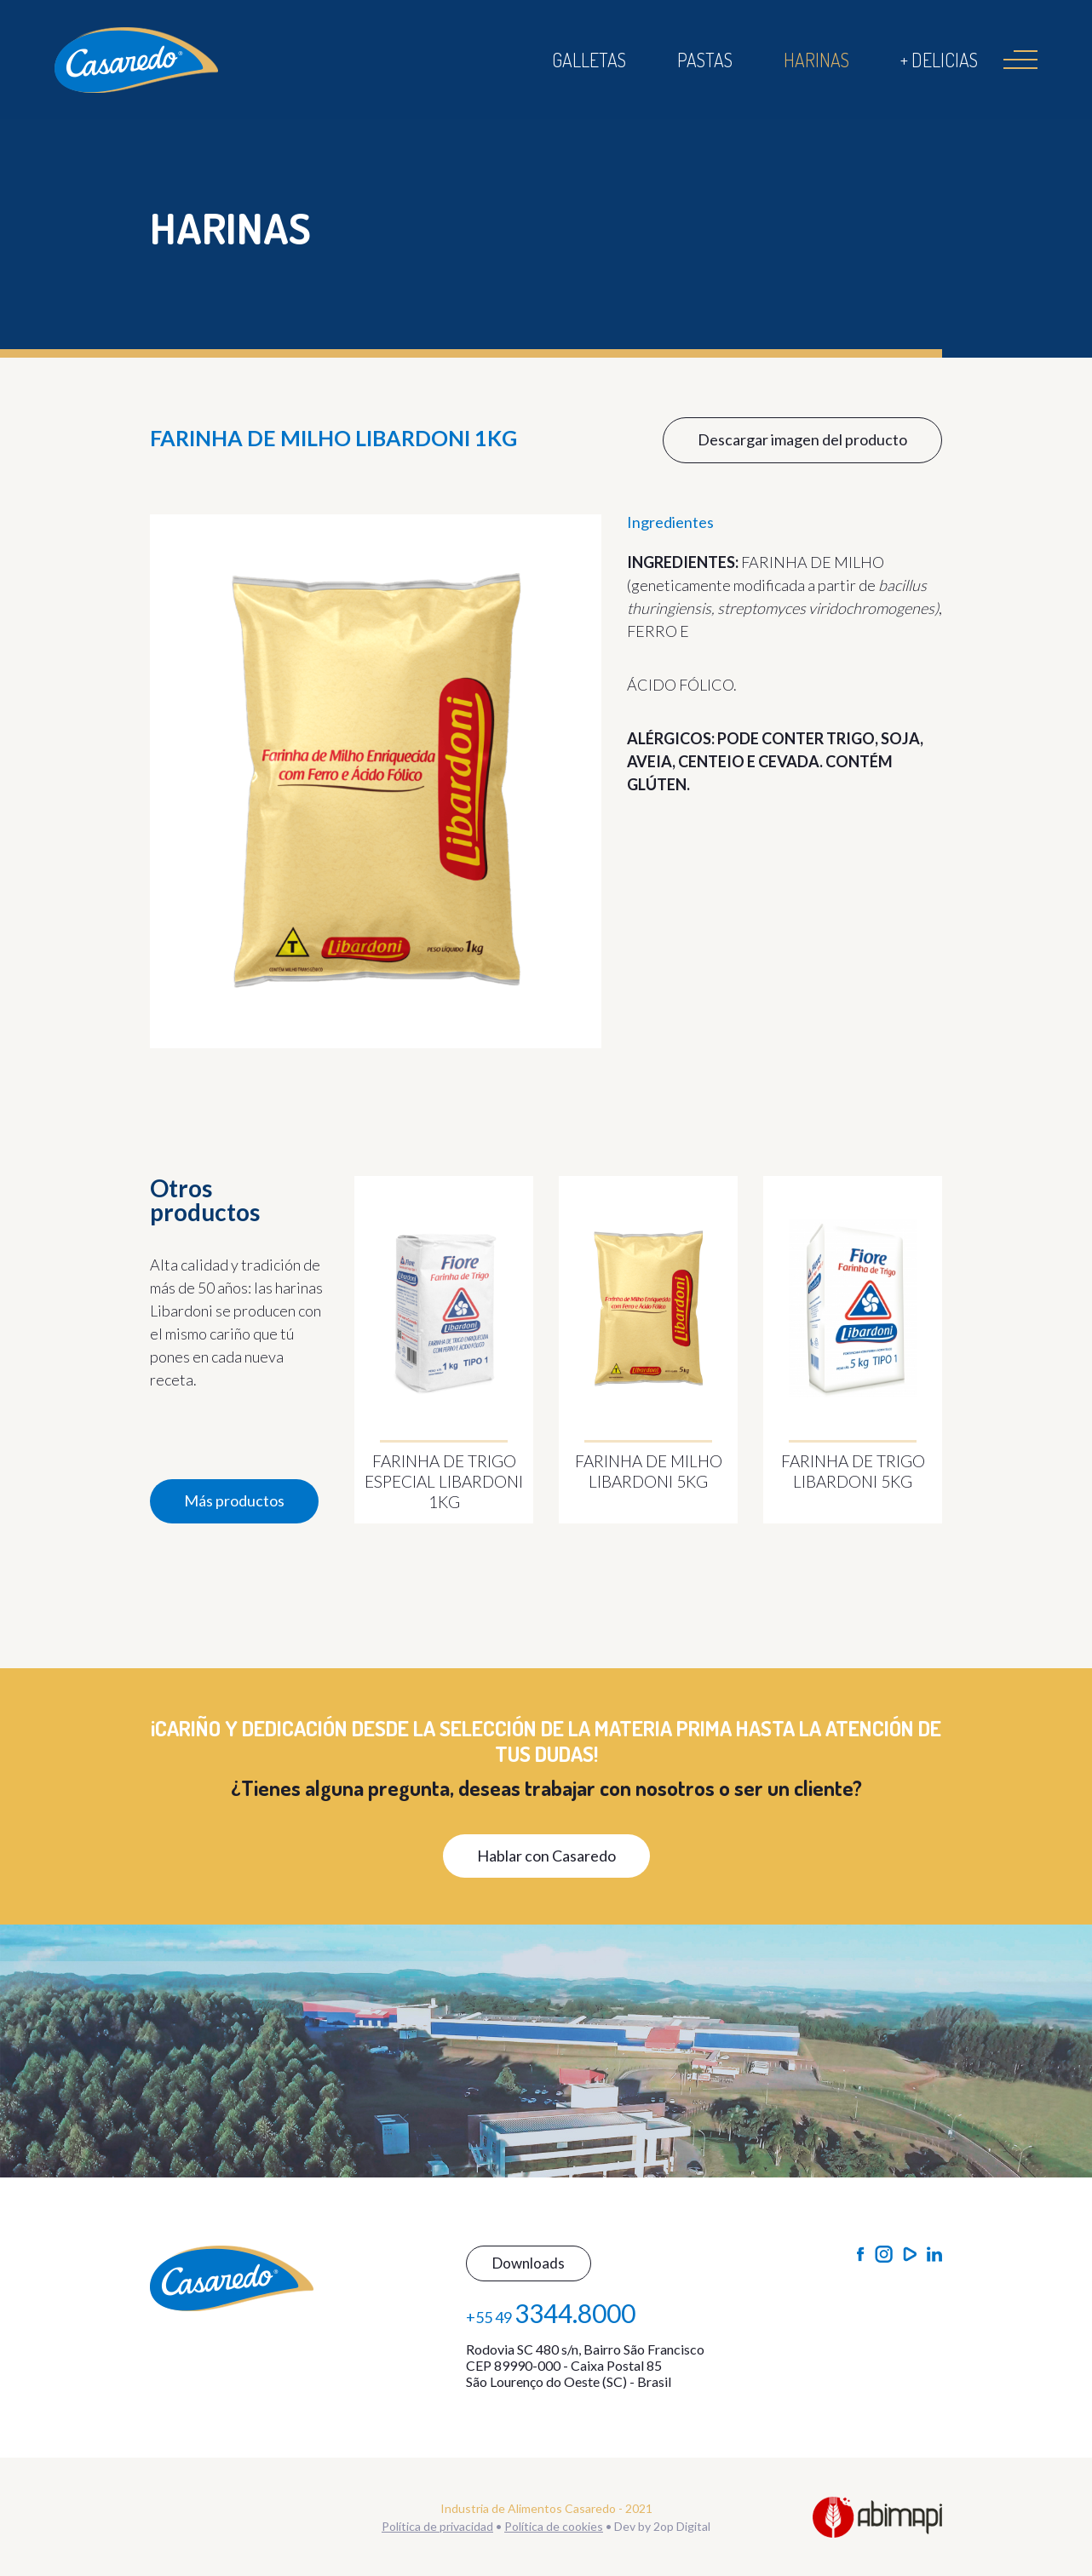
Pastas (705, 60)
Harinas (816, 60)
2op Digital (681, 2526)
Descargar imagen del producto (802, 439)
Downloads (528, 2263)
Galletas (589, 60)
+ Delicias (939, 60)
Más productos (234, 1500)
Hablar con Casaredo (546, 1855)
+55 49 (550, 2313)
